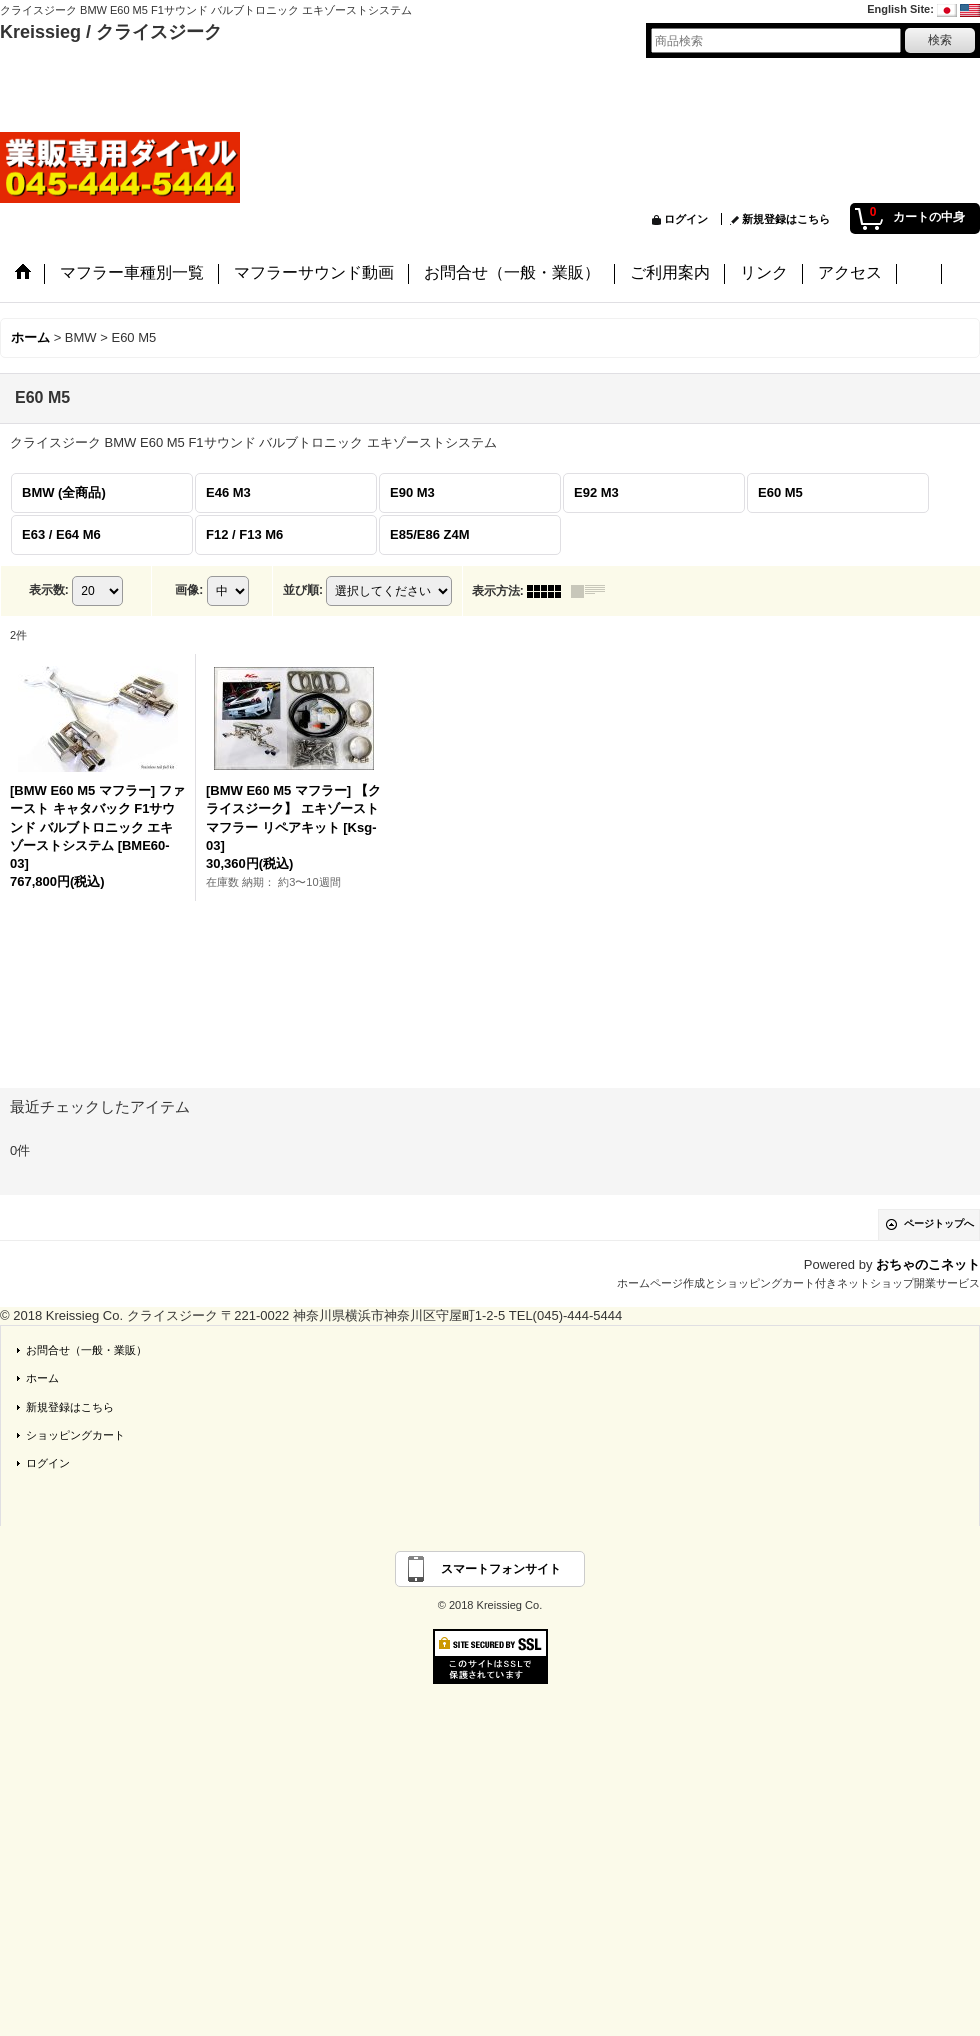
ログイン (686, 219)
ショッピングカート (75, 1435)
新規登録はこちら (786, 219)
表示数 (49, 590)
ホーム (42, 1378)
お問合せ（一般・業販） (86, 1350)
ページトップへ (939, 1223)
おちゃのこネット (928, 1264)
